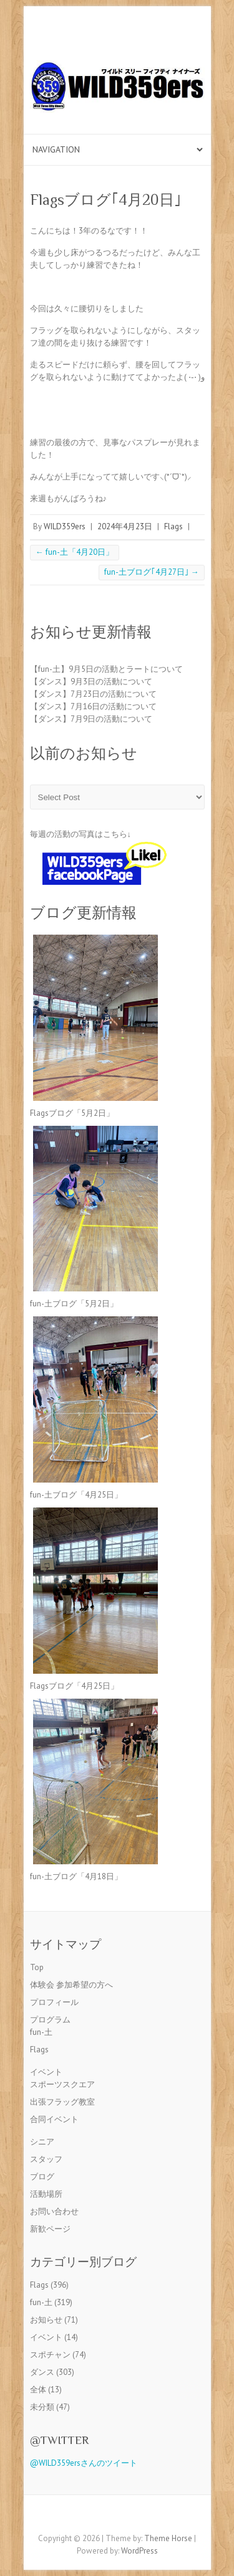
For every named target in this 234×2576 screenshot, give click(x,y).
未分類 (42, 2407)
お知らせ (46, 2319)
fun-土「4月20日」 (75, 552)
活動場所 (46, 2194)
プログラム (50, 2019)
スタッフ (46, 2159)
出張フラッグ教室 (62, 2102)
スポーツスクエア (62, 2084)
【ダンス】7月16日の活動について (93, 706)
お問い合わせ (54, 2211)
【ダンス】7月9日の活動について (91, 719)
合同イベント (54, 2119)
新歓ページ (50, 2229)
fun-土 (41, 2032)
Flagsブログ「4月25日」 (74, 1686)
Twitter (126, 2517)
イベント (46, 2072)
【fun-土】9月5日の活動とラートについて (106, 669)
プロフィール (54, 2002)
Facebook (108, 2517)
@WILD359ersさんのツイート (83, 2463)
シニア (42, 2141)
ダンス (42, 2372)
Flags (173, 526)
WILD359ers (64, 526)
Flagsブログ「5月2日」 (72, 1113)
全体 (38, 2389)
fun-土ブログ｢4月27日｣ (151, 572)
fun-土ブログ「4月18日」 (76, 1876)
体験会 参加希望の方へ (71, 1984)
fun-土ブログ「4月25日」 (76, 1494)
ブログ (42, 2176)
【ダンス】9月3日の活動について (91, 681)
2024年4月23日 (124, 526)
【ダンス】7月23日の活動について (93, 694)
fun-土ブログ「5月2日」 (74, 1303)
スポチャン (50, 2354)
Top (37, 1967)
